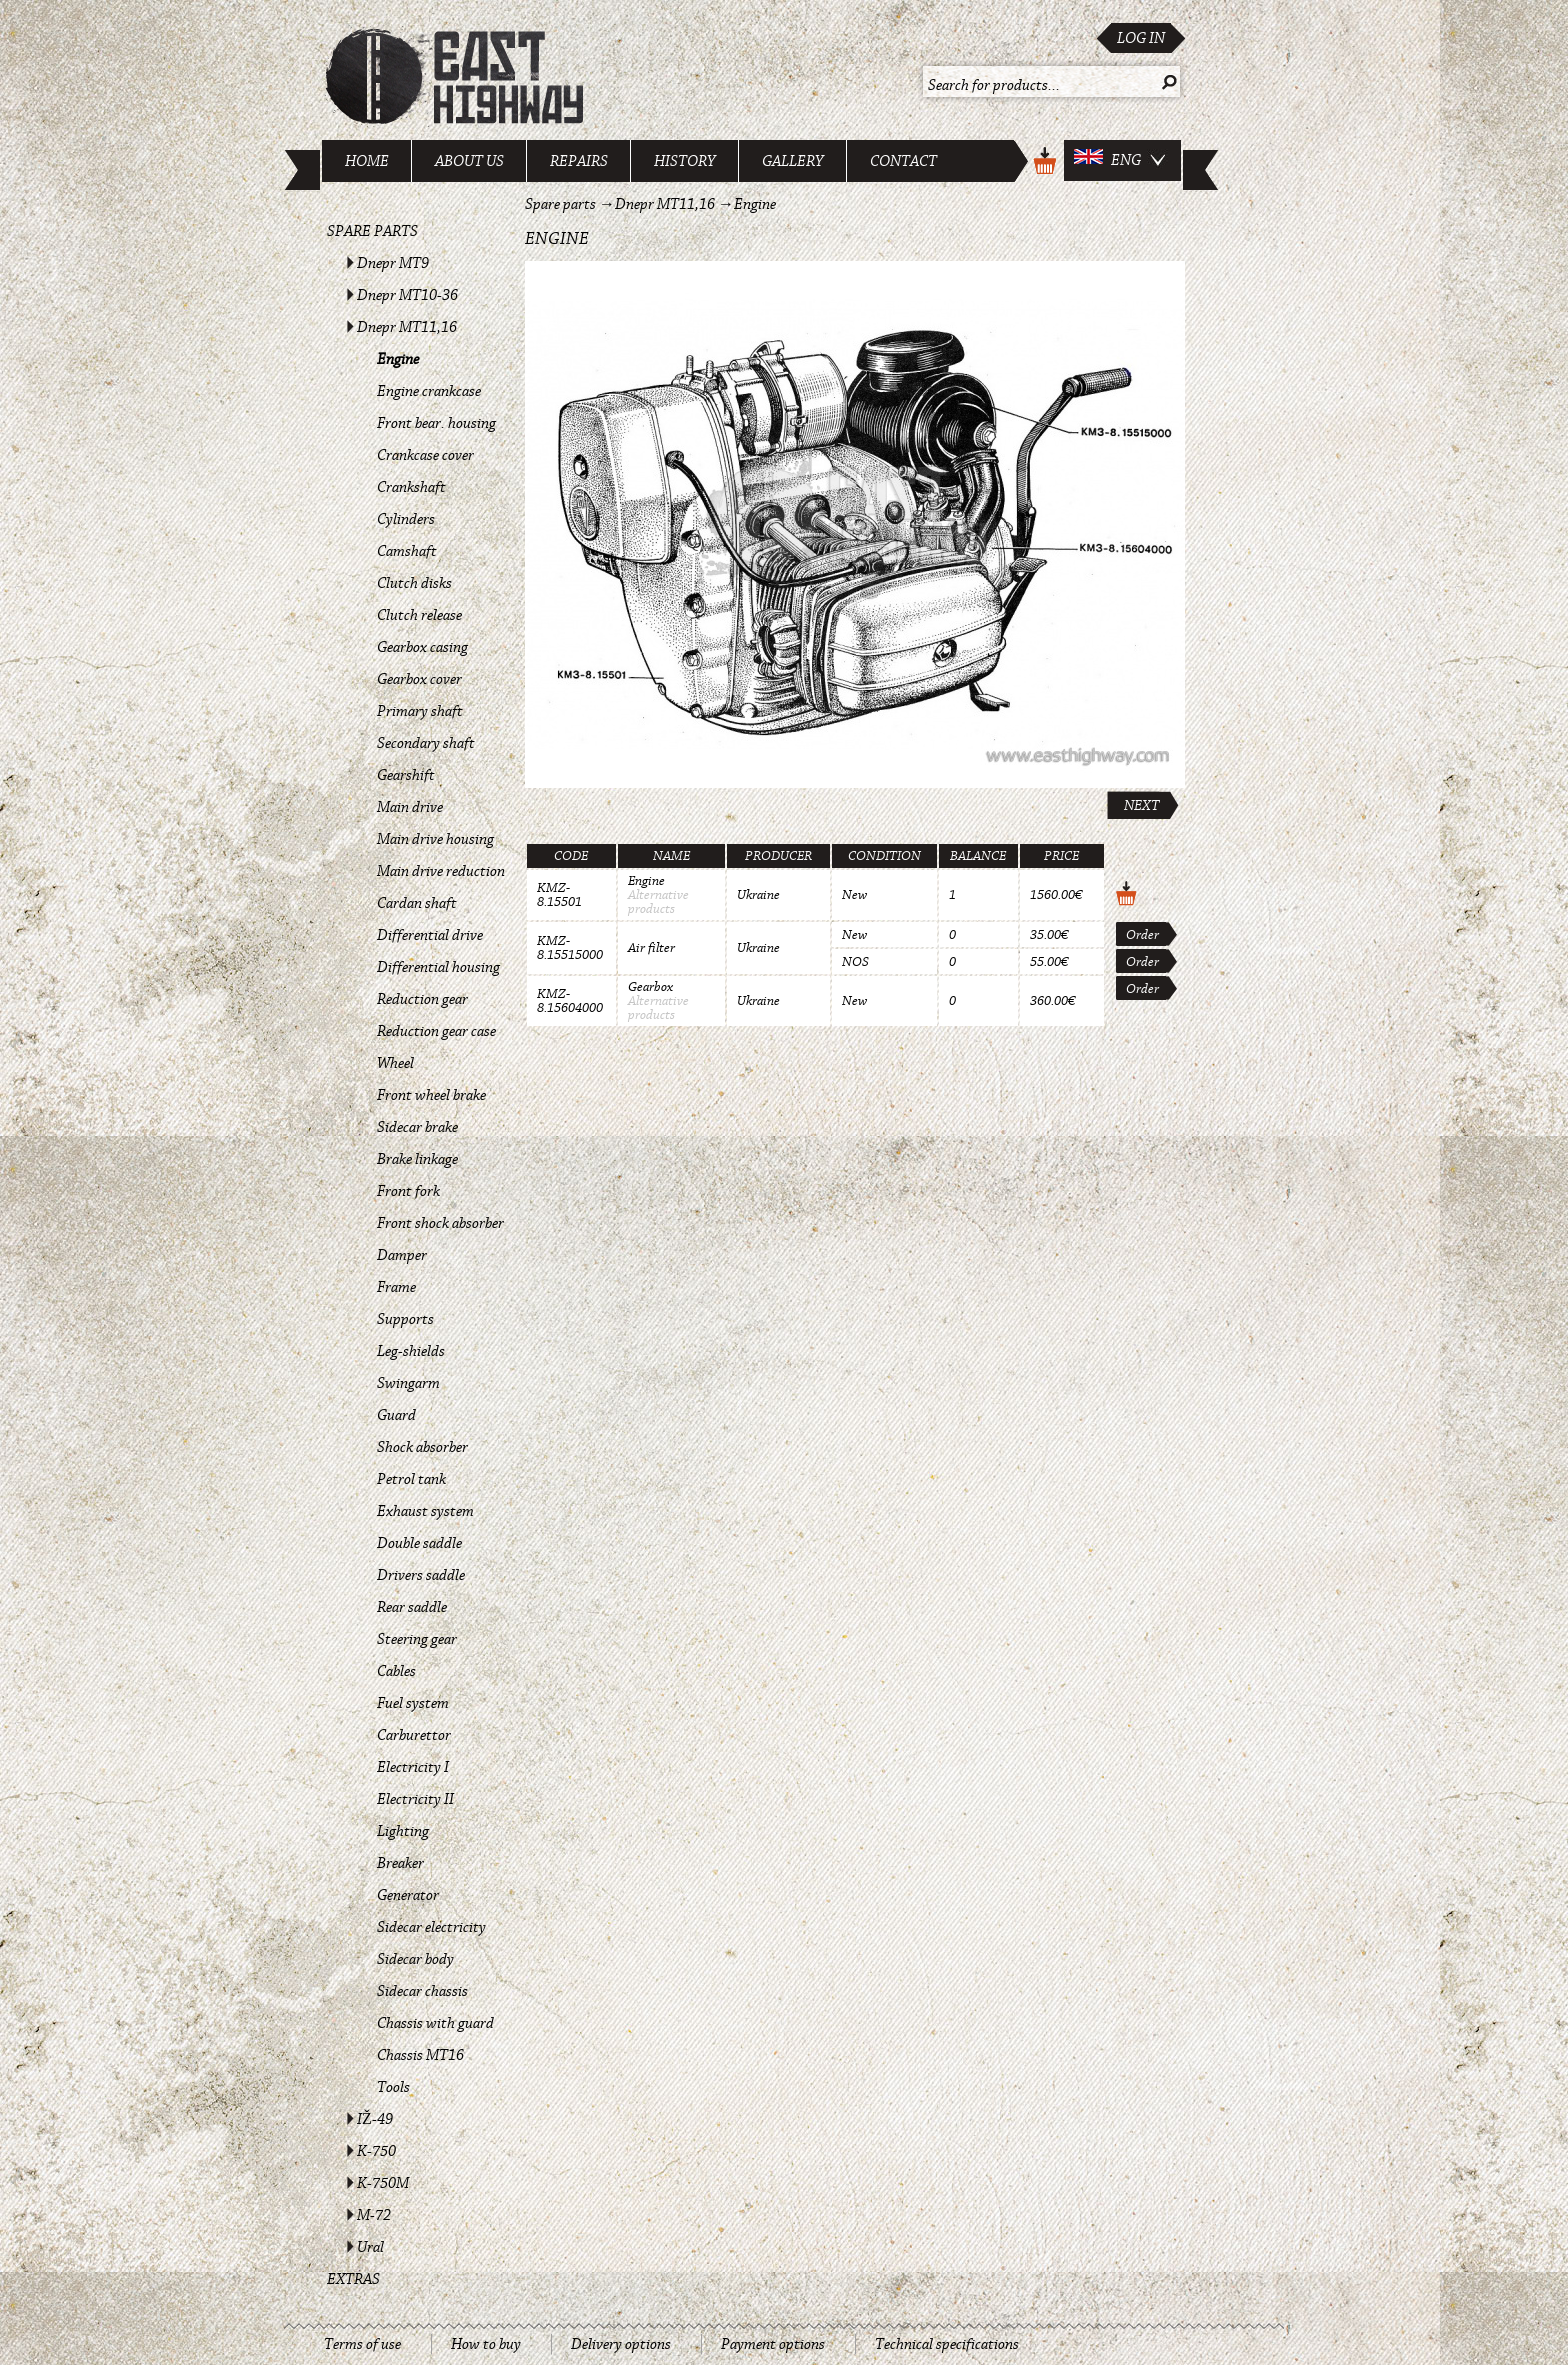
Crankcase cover (425, 455)
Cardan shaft (417, 903)
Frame (396, 1287)
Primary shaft (420, 711)
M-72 (374, 2215)
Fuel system (413, 1703)
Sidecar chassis (422, 1991)
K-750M (383, 2183)
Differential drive (430, 935)
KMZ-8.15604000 (570, 1001)
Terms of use (362, 2344)
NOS (855, 962)
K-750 (376, 2151)
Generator (408, 1895)
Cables (396, 1671)
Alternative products (658, 902)
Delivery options (621, 2344)
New (854, 895)
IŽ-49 (375, 2119)
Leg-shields (411, 1351)
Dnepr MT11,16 (407, 327)
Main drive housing (435, 839)
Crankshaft (411, 487)
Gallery (793, 161)
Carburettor (414, 1735)
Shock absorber (422, 1447)
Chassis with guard (435, 2023)
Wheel (395, 1063)
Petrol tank (411, 1479)
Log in (1141, 38)
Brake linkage (417, 1159)
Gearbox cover (419, 679)
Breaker (400, 1863)
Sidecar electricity (431, 1927)
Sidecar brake (417, 1127)
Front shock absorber (440, 1223)
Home (367, 161)
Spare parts (372, 231)
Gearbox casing (422, 647)
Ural (370, 2247)
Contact (903, 161)
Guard (396, 1415)
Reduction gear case (436, 1031)
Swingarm (408, 1383)
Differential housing (438, 967)
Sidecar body (415, 1959)
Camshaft (407, 551)
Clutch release (419, 615)
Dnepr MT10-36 (407, 295)
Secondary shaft (426, 743)
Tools (393, 2087)
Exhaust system (425, 1511)
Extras (353, 2279)
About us (469, 161)
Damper (402, 1255)
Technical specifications (947, 2344)
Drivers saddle (421, 1575)
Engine (398, 359)
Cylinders (406, 519)
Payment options (773, 2344)
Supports (405, 1319)
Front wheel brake (431, 1095)
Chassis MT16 (420, 2055)
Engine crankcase (429, 391)
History (685, 161)
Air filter (651, 948)
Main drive (410, 807)
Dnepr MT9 (393, 263)
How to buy (486, 2344)
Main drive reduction (441, 871)
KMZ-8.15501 (559, 895)
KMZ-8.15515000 (570, 948)
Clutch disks (414, 583)
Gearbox (650, 987)
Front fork (408, 1191)
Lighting (403, 1831)
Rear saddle (412, 1607)
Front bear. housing (436, 423)
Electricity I (413, 1767)
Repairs (579, 161)
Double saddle (419, 1543)
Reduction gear (422, 999)
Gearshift (406, 775)
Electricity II (415, 1799)
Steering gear (417, 1639)
